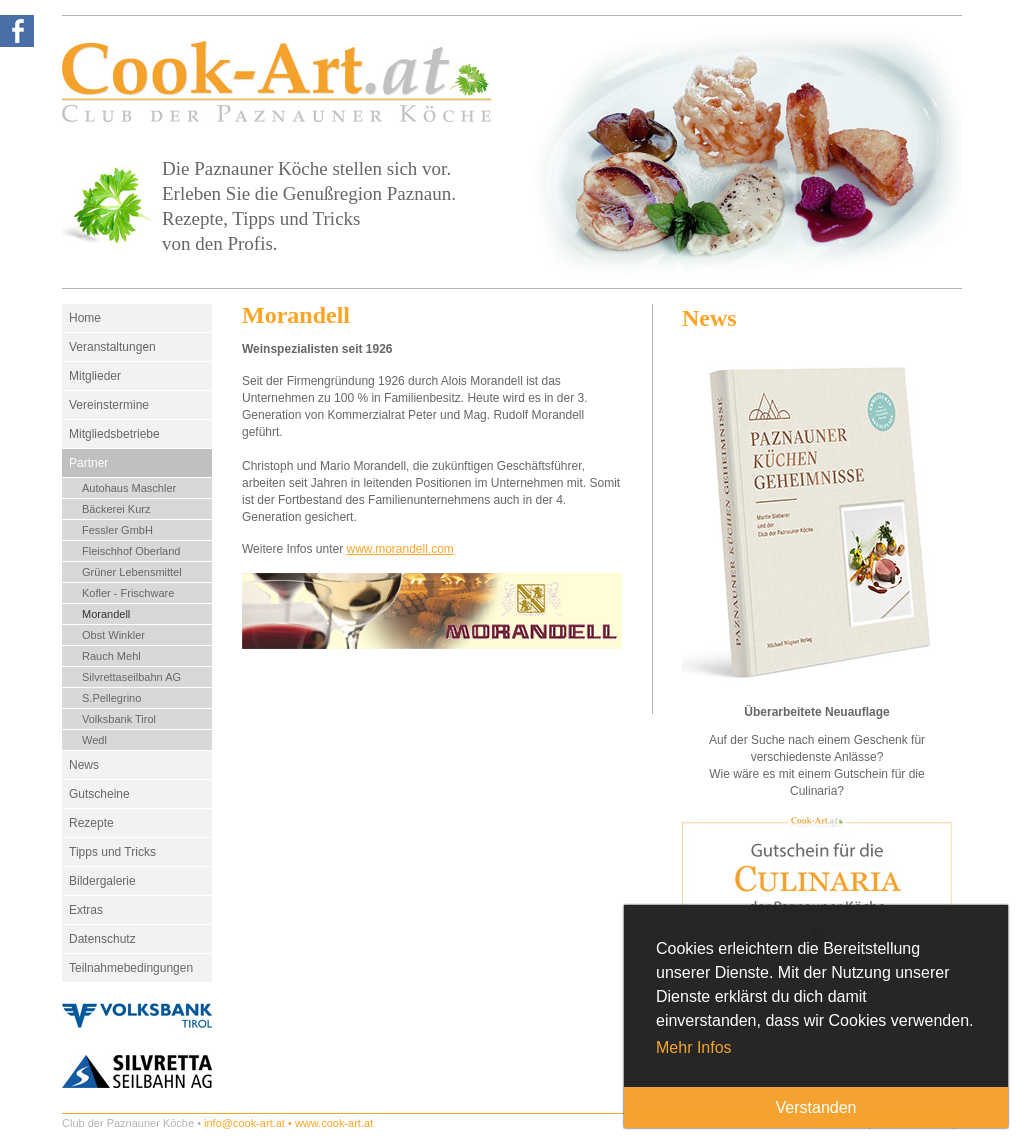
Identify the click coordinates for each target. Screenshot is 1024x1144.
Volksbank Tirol (119, 719)
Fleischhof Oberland (131, 551)
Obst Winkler (113, 635)
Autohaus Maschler (129, 488)
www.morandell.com (400, 549)
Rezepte (91, 823)
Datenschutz (102, 939)
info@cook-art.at (244, 1123)
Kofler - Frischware (128, 593)
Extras (86, 910)
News (84, 765)
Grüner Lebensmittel (132, 572)
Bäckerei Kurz (116, 509)
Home (85, 318)
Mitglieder (95, 376)
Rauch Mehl (111, 656)
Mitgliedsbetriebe (114, 434)
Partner (88, 463)
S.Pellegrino (111, 698)
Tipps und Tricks (112, 852)
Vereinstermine (109, 405)
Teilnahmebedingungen (131, 968)
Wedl (94, 740)
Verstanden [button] (816, 1107)
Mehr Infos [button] (694, 1047)
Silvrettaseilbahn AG (131, 677)
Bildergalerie (102, 881)
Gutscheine (99, 794)
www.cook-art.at (334, 1123)
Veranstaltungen (112, 347)
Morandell (106, 614)
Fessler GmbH (117, 530)
